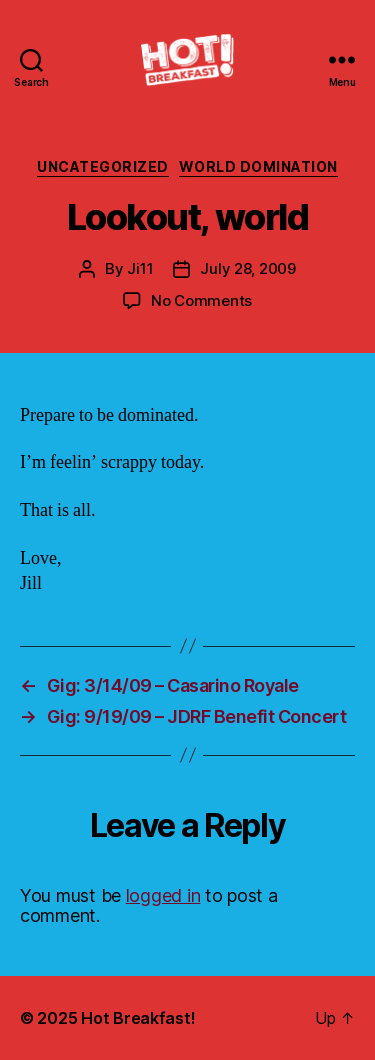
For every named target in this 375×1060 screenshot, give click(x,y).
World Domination (258, 166)
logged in (163, 895)
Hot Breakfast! (138, 1018)
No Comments (201, 300)
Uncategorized (103, 166)
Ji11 (140, 268)
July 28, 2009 (248, 268)
